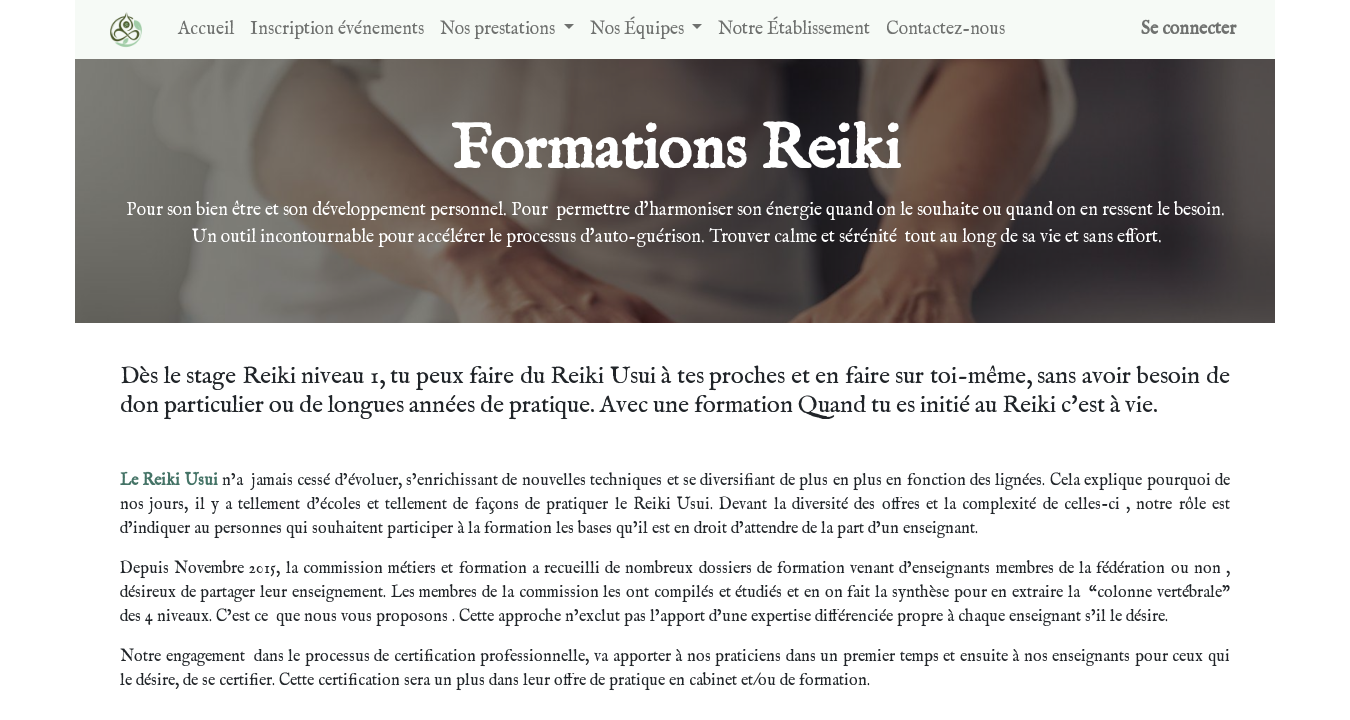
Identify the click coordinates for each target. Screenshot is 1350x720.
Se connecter (1188, 29)
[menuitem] (206, 29)
